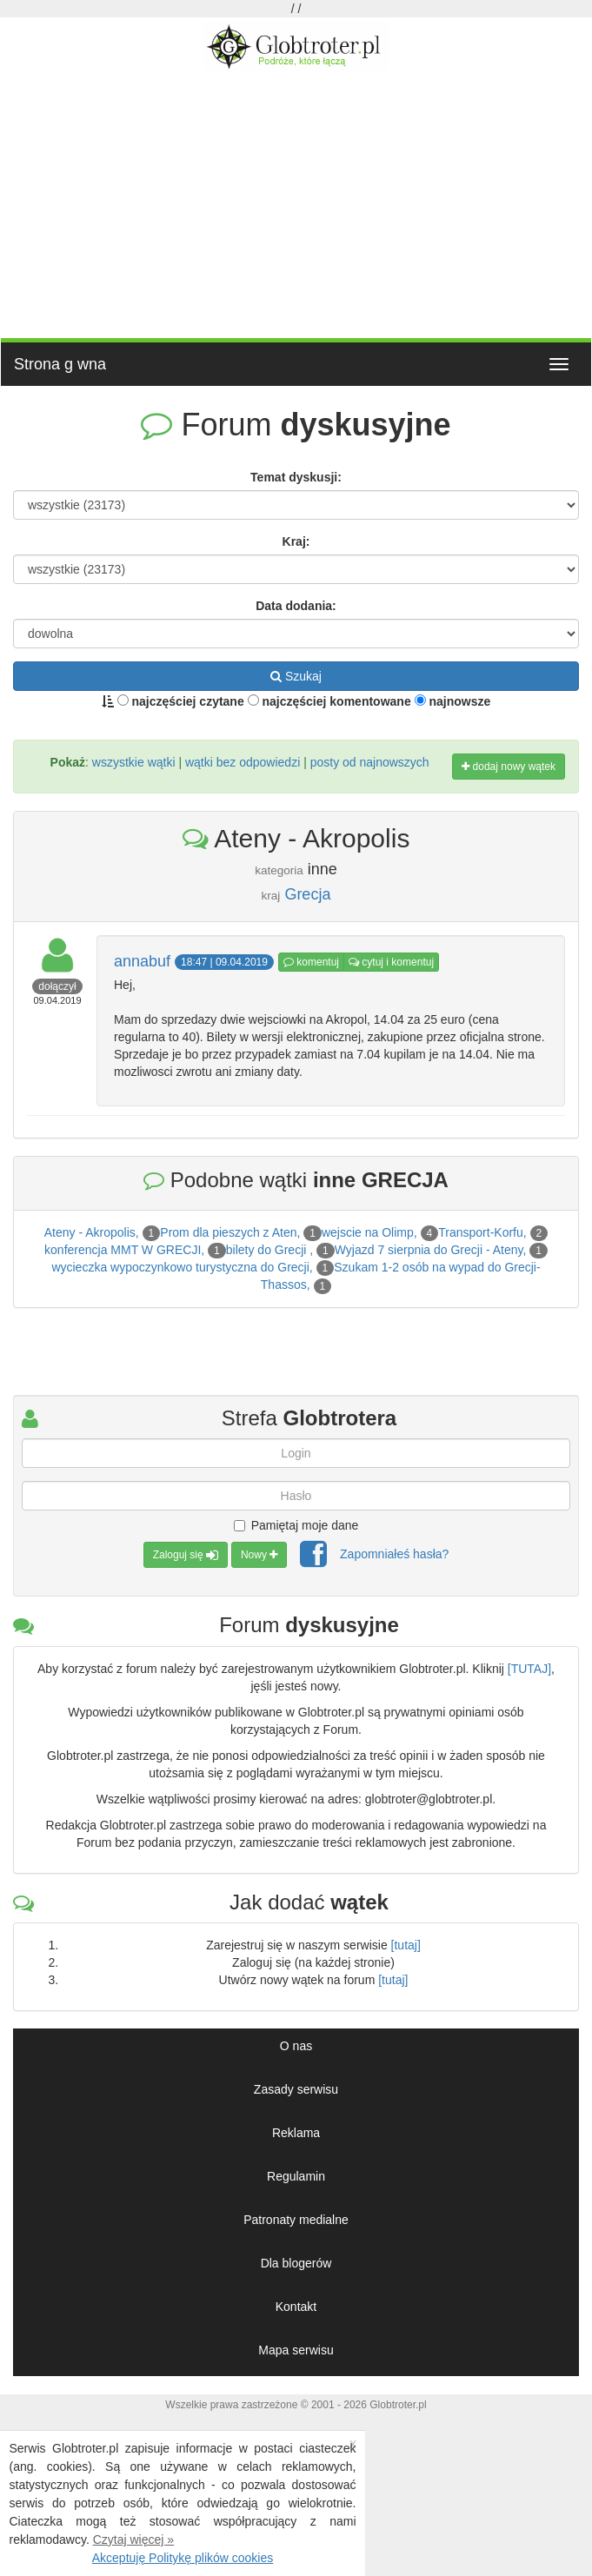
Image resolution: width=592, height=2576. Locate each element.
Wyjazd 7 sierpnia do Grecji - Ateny (429, 1250)
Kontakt (296, 2307)
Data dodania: (296, 606)
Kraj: (296, 541)
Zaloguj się (185, 1555)
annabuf (142, 961)
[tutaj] (406, 1945)
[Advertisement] (296, 202)
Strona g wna (60, 364)
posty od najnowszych (369, 762)
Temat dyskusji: (296, 477)
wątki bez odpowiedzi (242, 762)
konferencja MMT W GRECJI (122, 1250)
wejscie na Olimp (368, 1232)
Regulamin (296, 2176)
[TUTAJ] (529, 1669)
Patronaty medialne (296, 2220)
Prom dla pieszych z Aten (228, 1232)
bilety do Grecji (267, 1250)
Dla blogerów (296, 2263)
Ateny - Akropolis (90, 1232)
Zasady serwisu (296, 2089)
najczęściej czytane (180, 701)
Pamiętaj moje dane (296, 1525)
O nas (296, 2046)
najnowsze (453, 701)
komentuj (311, 962)
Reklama (296, 2133)
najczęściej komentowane (329, 701)
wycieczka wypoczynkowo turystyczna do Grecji (180, 1267)
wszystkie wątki (134, 762)
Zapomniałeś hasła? (394, 1554)
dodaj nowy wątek (508, 766)
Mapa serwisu (295, 2350)
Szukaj (296, 676)
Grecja (307, 894)
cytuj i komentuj (391, 962)
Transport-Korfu (480, 1232)
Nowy (259, 1555)
